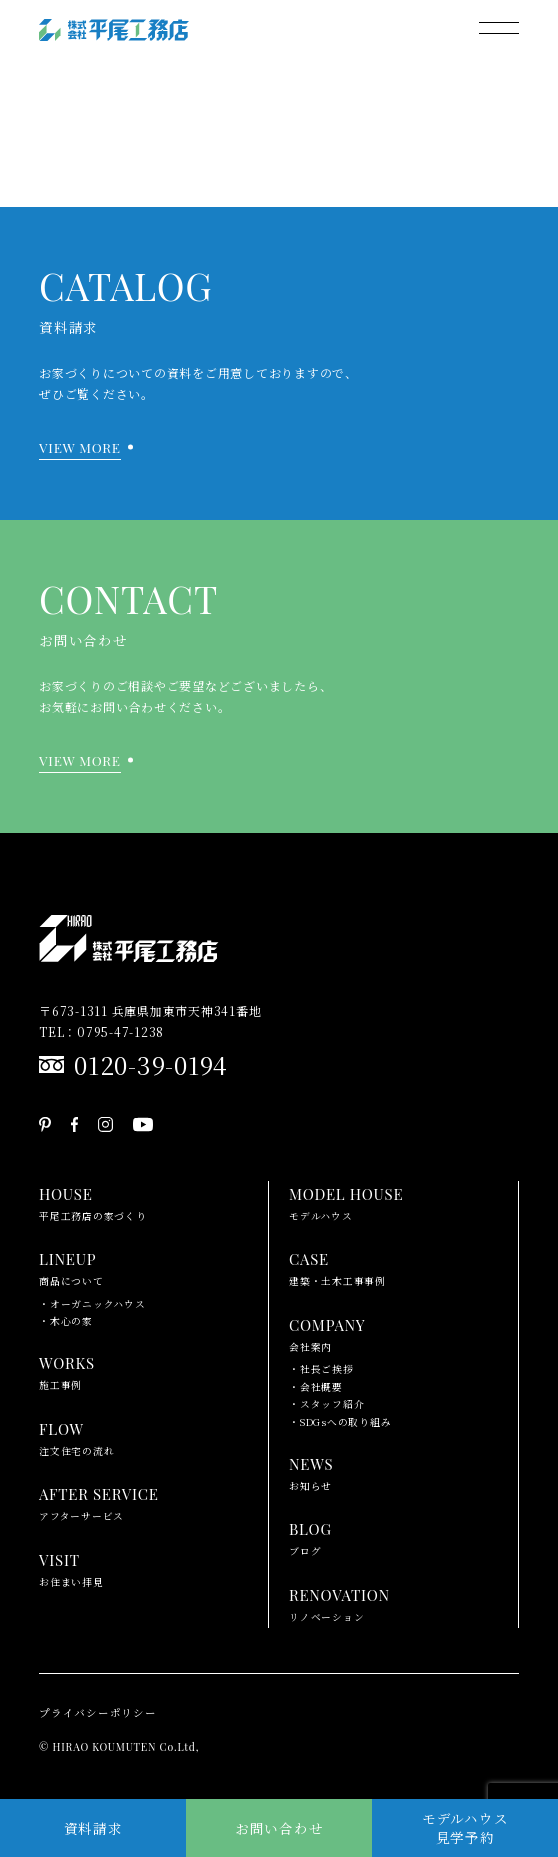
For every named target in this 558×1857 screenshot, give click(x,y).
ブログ (310, 1537)
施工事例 (67, 1371)
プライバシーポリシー (98, 1712)
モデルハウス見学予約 (465, 1827)
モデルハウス (346, 1202)
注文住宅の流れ (76, 1437)
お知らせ (311, 1472)
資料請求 (93, 1828)
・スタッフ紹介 (326, 1404)
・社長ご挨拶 (321, 1369)
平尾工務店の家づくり (93, 1202)
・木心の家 (66, 1321)
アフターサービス (99, 1502)
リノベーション (339, 1603)
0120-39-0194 (151, 1064)
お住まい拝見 (71, 1568)
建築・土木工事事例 (337, 1267)
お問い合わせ (279, 1828)
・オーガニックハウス (92, 1304)
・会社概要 (316, 1387)
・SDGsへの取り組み (340, 1422)
